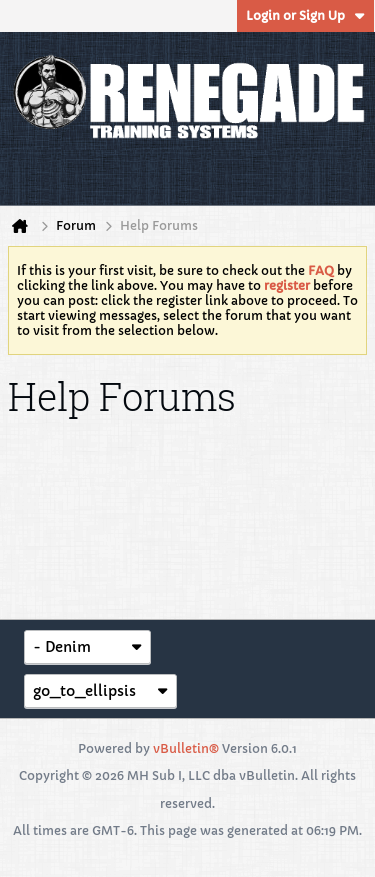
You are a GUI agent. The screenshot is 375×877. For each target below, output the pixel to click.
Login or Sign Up (305, 15)
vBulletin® (186, 748)
